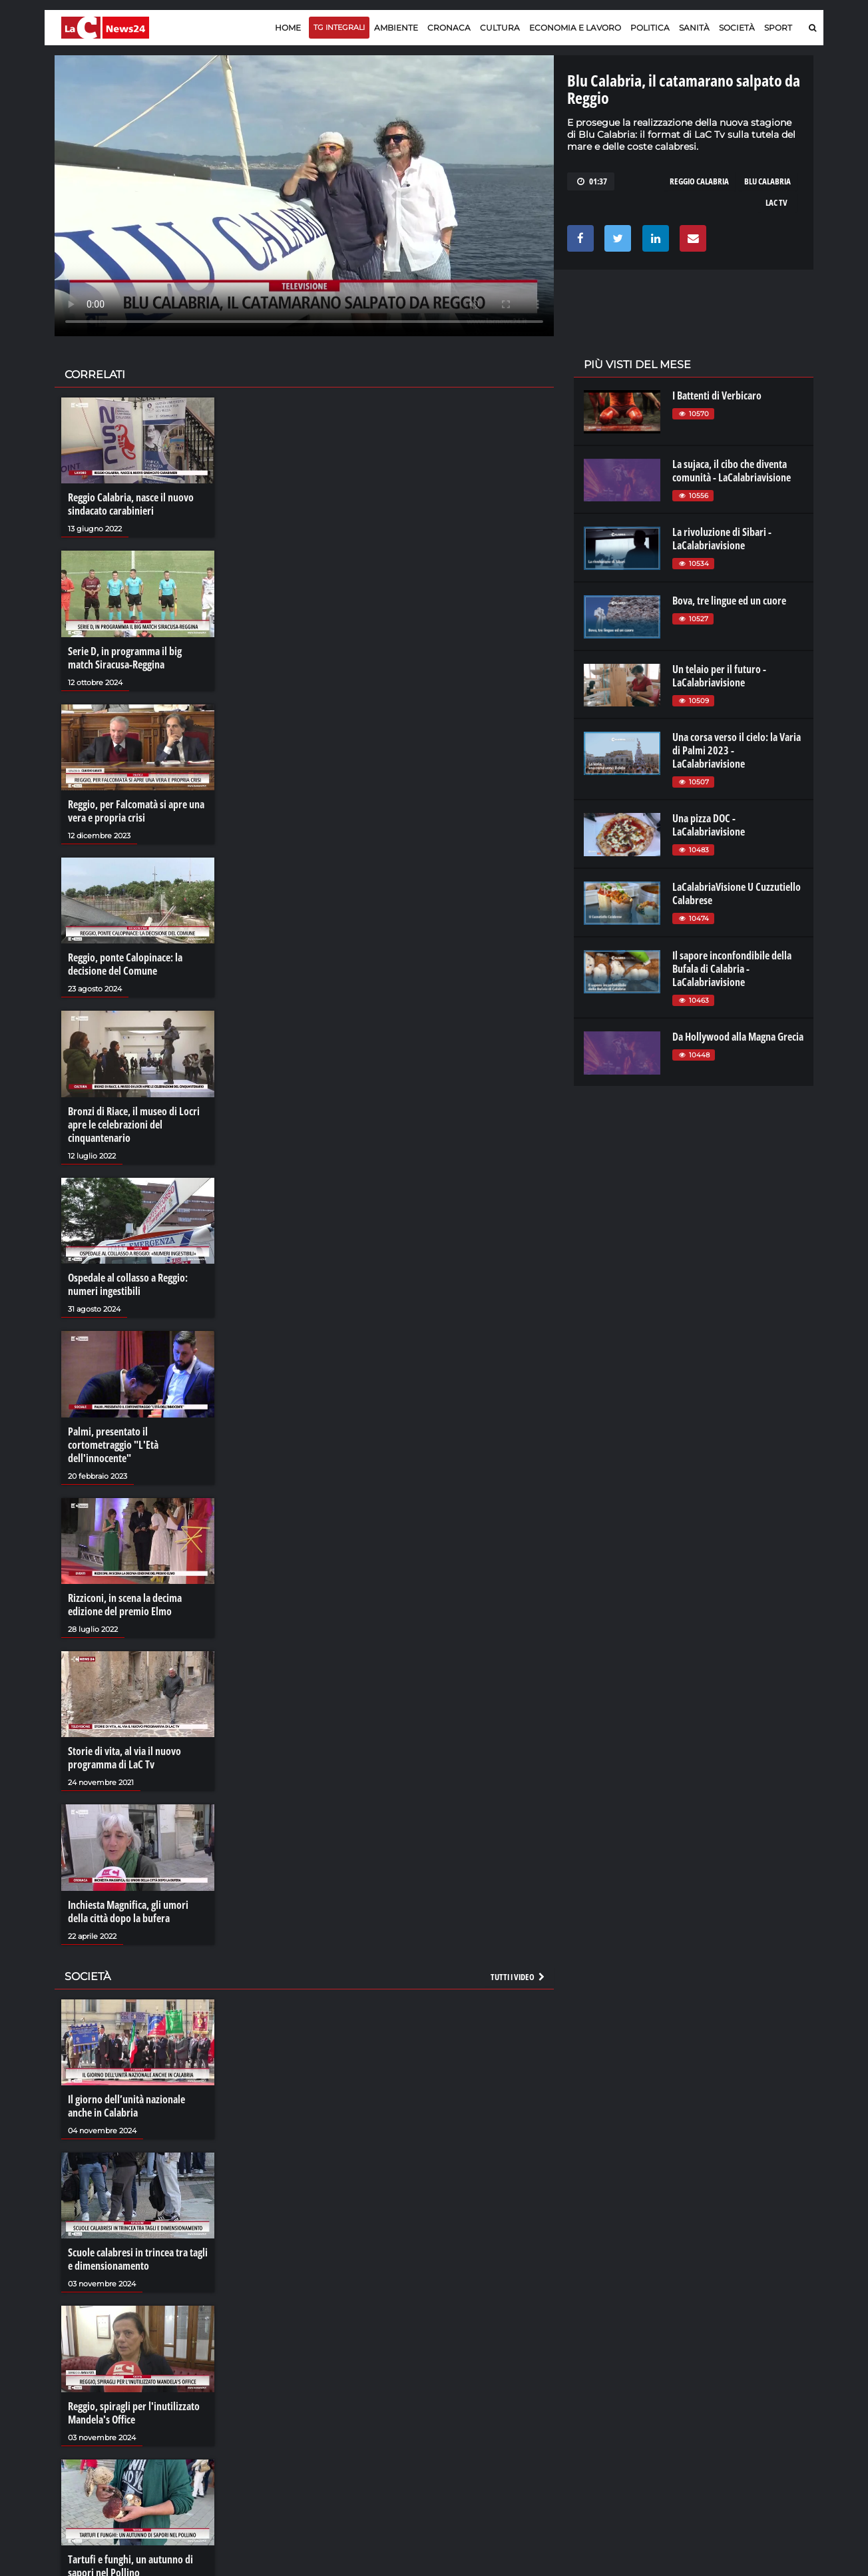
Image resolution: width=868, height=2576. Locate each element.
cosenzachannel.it (738, 2402)
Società (737, 28)
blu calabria (767, 181)
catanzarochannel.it (742, 2429)
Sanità (694, 28)
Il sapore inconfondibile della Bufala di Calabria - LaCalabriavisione (731, 968)
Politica (650, 28)
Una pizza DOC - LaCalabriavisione (708, 825)
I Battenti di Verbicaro (716, 395)
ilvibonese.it (724, 2416)
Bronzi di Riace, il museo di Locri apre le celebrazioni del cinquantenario (134, 1124)
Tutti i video (518, 1977)
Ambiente (396, 28)
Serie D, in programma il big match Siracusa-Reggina (125, 658)
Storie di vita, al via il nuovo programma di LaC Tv (124, 1758)
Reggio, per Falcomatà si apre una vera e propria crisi (136, 811)
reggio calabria (699, 181)
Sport (778, 28)
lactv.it (596, 2389)
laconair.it (603, 2402)
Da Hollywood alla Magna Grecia (737, 1036)
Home (288, 28)
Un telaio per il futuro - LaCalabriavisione (719, 676)
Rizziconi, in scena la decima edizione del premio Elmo (125, 1605)
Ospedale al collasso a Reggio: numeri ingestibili (128, 1284)
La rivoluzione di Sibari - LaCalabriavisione (721, 539)
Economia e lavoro (575, 28)
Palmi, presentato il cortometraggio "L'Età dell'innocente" (113, 1444)
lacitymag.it (725, 2376)
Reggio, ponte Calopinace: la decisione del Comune (125, 964)
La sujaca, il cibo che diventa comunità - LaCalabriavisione (731, 471)
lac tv (776, 202)
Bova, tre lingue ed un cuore (729, 600)
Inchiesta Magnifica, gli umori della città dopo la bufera (128, 1912)
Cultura (500, 28)
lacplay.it (601, 2376)
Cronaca (449, 28)
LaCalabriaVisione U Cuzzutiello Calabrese (736, 893)
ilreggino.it (722, 2389)
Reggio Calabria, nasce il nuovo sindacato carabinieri (131, 504)
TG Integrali (339, 27)
